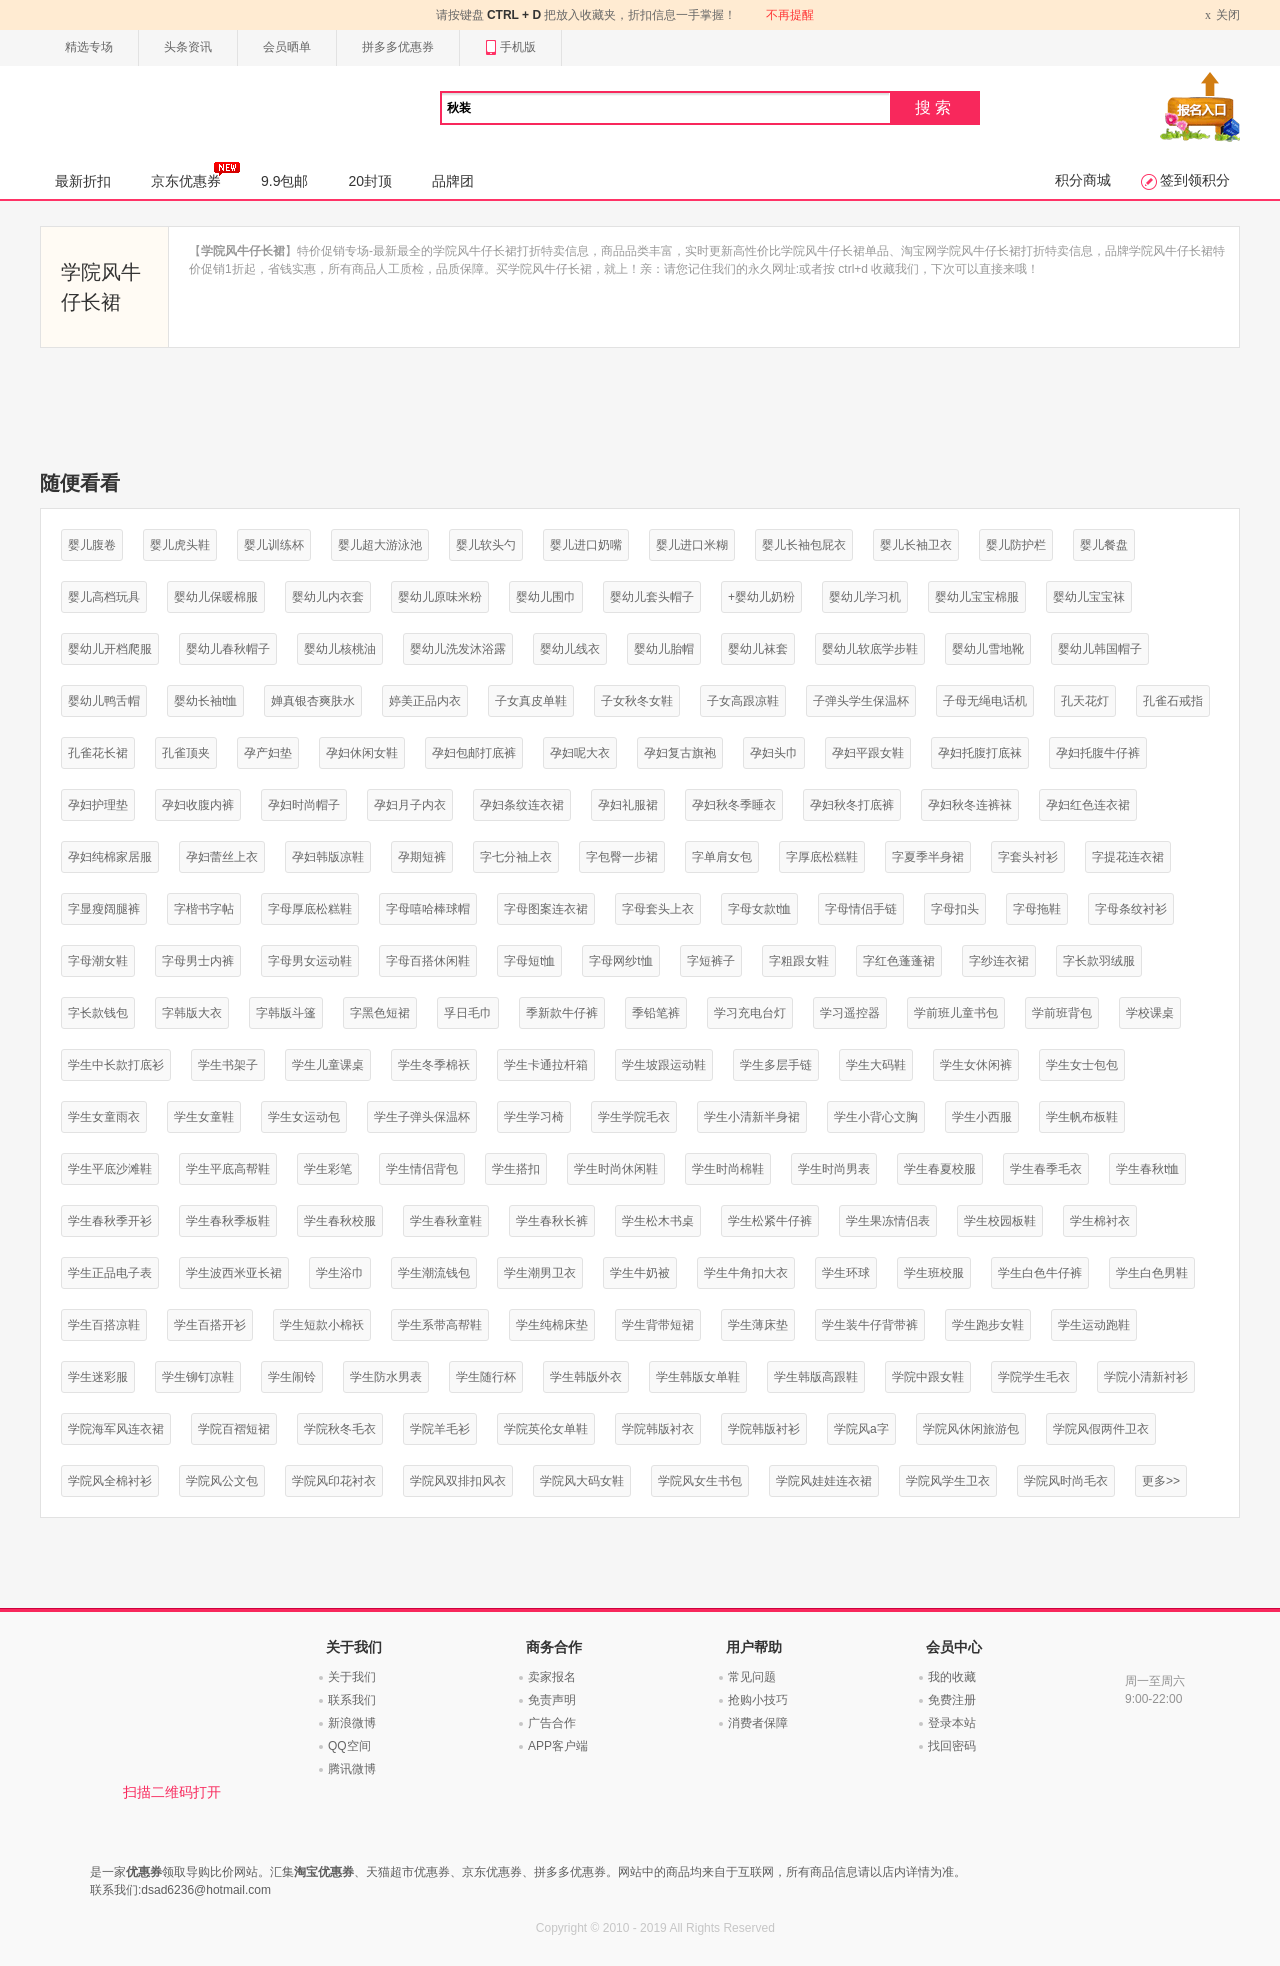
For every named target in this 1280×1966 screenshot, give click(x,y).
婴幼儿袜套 (758, 649)
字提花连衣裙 (1128, 857)
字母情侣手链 (861, 909)
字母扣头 (955, 909)
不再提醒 (790, 15)
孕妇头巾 (774, 753)
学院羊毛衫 (440, 1429)
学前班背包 (1062, 1013)
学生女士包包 (1082, 1065)
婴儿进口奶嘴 (586, 545)
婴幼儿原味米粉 (440, 597)
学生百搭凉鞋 (104, 1325)
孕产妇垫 (268, 753)
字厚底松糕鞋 (822, 857)
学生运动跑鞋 (1094, 1325)
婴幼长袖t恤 (205, 701)
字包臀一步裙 (622, 857)
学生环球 (846, 1273)
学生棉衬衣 (1100, 1221)
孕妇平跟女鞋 (868, 753)
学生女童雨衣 (104, 1117)
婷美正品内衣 (425, 701)
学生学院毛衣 (634, 1117)
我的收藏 (952, 1677)
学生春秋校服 (340, 1221)
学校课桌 (1150, 1013)
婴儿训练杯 (274, 545)
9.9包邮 (284, 181)
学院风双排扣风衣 (458, 1481)
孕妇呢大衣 (580, 753)
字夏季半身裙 (928, 857)
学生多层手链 (776, 1065)
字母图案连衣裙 (546, 909)
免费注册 (952, 1700)
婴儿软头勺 (486, 545)
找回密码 (952, 1746)
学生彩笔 (328, 1169)
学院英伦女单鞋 (546, 1429)
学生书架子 (228, 1065)
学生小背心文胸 (876, 1117)
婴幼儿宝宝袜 (1089, 597)
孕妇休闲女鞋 (362, 753)
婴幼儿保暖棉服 (216, 597)
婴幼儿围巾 (546, 597)
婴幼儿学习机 (865, 597)
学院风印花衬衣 (334, 1481)
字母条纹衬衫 (1131, 909)
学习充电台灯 (750, 1013)
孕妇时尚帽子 (304, 805)
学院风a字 (861, 1429)
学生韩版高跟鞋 (816, 1377)
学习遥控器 (850, 1013)
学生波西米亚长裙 (234, 1273)
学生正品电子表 (110, 1273)
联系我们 (352, 1700)
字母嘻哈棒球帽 (428, 909)
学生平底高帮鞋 (228, 1169)
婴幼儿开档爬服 (110, 649)
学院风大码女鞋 (582, 1481)
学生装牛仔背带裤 (870, 1325)
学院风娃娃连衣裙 (824, 1481)
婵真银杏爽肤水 (313, 701)
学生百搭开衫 (210, 1325)
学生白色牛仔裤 (1040, 1273)
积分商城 (1083, 180)
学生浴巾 (340, 1273)
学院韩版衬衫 (764, 1429)
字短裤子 (711, 961)
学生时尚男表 (834, 1169)
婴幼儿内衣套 (328, 597)
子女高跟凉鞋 (743, 701)
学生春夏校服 (940, 1169)
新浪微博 (352, 1723)
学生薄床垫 (758, 1325)
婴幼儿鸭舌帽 (104, 701)
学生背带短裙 (658, 1325)
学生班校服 (934, 1273)
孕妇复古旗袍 (680, 753)
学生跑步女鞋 (988, 1325)
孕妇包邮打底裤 (474, 753)
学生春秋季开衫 (110, 1221)
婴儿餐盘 (1104, 545)
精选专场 (89, 47)
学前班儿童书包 (956, 1013)
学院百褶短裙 (234, 1429)
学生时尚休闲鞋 (616, 1169)
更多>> (1161, 1481)
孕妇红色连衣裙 (1088, 805)
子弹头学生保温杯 (861, 701)
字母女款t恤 (759, 909)
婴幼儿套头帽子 (652, 597)
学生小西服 (982, 1117)
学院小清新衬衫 (1146, 1377)
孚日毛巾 (468, 1013)
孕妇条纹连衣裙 (522, 805)
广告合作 (552, 1723)
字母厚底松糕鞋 (310, 909)
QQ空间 (349, 1746)
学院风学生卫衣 (948, 1481)
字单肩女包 (722, 857)
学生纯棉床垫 (552, 1325)
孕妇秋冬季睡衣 (734, 805)
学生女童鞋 (204, 1117)
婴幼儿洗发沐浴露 (458, 649)
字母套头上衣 (658, 909)
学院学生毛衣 (1034, 1377)
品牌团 (453, 181)
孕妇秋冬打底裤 (852, 805)
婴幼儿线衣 (570, 649)
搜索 (935, 107)
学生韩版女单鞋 (698, 1377)
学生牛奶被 (640, 1273)
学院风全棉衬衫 (110, 1481)
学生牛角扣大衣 (746, 1273)
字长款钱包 (98, 1013)
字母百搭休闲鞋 (428, 961)
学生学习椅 (534, 1117)
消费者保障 (758, 1723)
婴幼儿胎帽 (664, 649)
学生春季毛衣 (1046, 1169)
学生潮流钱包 (434, 1273)
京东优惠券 (195, 175)
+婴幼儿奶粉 (761, 597)
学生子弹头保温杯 (422, 1117)
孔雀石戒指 (1173, 701)
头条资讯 (188, 47)
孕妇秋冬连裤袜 (970, 805)
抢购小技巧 (758, 1700)
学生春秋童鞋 (446, 1221)
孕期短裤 (422, 857)
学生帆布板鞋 (1082, 1117)
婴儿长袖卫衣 (916, 545)
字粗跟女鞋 (799, 961)
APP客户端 (558, 1746)
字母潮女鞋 (98, 961)
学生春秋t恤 (1147, 1169)
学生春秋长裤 (552, 1221)
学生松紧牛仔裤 (770, 1221)
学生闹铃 (292, 1377)
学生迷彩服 (98, 1377)
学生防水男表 (386, 1377)
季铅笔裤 (656, 1013)
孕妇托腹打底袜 (980, 753)
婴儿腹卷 (92, 545)
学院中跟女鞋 (928, 1377)
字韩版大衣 (192, 1013)
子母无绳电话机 (985, 701)
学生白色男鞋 (1152, 1273)
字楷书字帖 (204, 909)
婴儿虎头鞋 (180, 545)
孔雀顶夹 (186, 753)
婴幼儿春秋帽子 (228, 649)
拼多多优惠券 (398, 47)
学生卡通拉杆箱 (546, 1065)
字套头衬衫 (1028, 857)
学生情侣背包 (422, 1169)
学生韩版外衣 (586, 1377)
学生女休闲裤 (976, 1065)
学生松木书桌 (658, 1221)
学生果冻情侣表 (888, 1221)
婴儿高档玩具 (104, 597)
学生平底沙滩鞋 (110, 1169)
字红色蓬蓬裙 (899, 961)
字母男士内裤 (198, 961)
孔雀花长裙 (98, 753)
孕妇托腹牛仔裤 (1098, 753)
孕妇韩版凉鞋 (328, 857)
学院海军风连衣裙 (116, 1429)
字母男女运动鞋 (310, 961)
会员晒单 (287, 47)
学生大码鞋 (876, 1065)
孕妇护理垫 (98, 805)
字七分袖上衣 (516, 857)
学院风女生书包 (700, 1481)
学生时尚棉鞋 (728, 1169)
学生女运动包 (304, 1117)
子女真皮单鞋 (531, 701)
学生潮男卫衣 (540, 1273)
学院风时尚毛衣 (1066, 1481)
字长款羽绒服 (1099, 961)
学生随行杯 (486, 1377)
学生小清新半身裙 (752, 1117)
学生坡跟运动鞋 (664, 1065)
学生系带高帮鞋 (440, 1325)
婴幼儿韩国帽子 (1100, 649)
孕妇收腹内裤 (198, 805)
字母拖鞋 (1037, 909)
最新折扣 (83, 181)
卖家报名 (552, 1677)
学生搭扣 (516, 1169)
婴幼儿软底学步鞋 (870, 649)
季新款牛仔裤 (562, 1013)
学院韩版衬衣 (658, 1429)
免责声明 (552, 1700)
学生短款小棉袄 (322, 1325)
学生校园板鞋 (1000, 1221)
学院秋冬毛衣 (340, 1429)
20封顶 (370, 181)
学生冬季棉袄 (434, 1065)
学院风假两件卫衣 (1101, 1429)
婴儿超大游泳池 (380, 545)
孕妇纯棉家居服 (110, 857)
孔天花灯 (1085, 701)
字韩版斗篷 (286, 1013)
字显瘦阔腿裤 (104, 909)
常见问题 (752, 1677)
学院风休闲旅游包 (971, 1429)
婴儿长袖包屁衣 (804, 545)
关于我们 (352, 1677)
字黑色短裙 (380, 1013)
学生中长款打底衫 (116, 1065)
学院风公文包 (222, 1481)
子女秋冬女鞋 (637, 701)
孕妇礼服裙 (628, 805)
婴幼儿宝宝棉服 (977, 597)
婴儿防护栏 (1016, 545)
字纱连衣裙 (999, 961)
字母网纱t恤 (620, 961)
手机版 (510, 47)
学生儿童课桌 (328, 1065)
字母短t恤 (529, 961)
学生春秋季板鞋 (228, 1221)
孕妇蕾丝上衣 (222, 857)
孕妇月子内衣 (410, 805)
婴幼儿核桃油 (340, 649)
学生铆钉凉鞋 (198, 1377)
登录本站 (952, 1723)
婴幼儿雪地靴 (988, 649)
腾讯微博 (352, 1769)
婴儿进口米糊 (692, 545)
